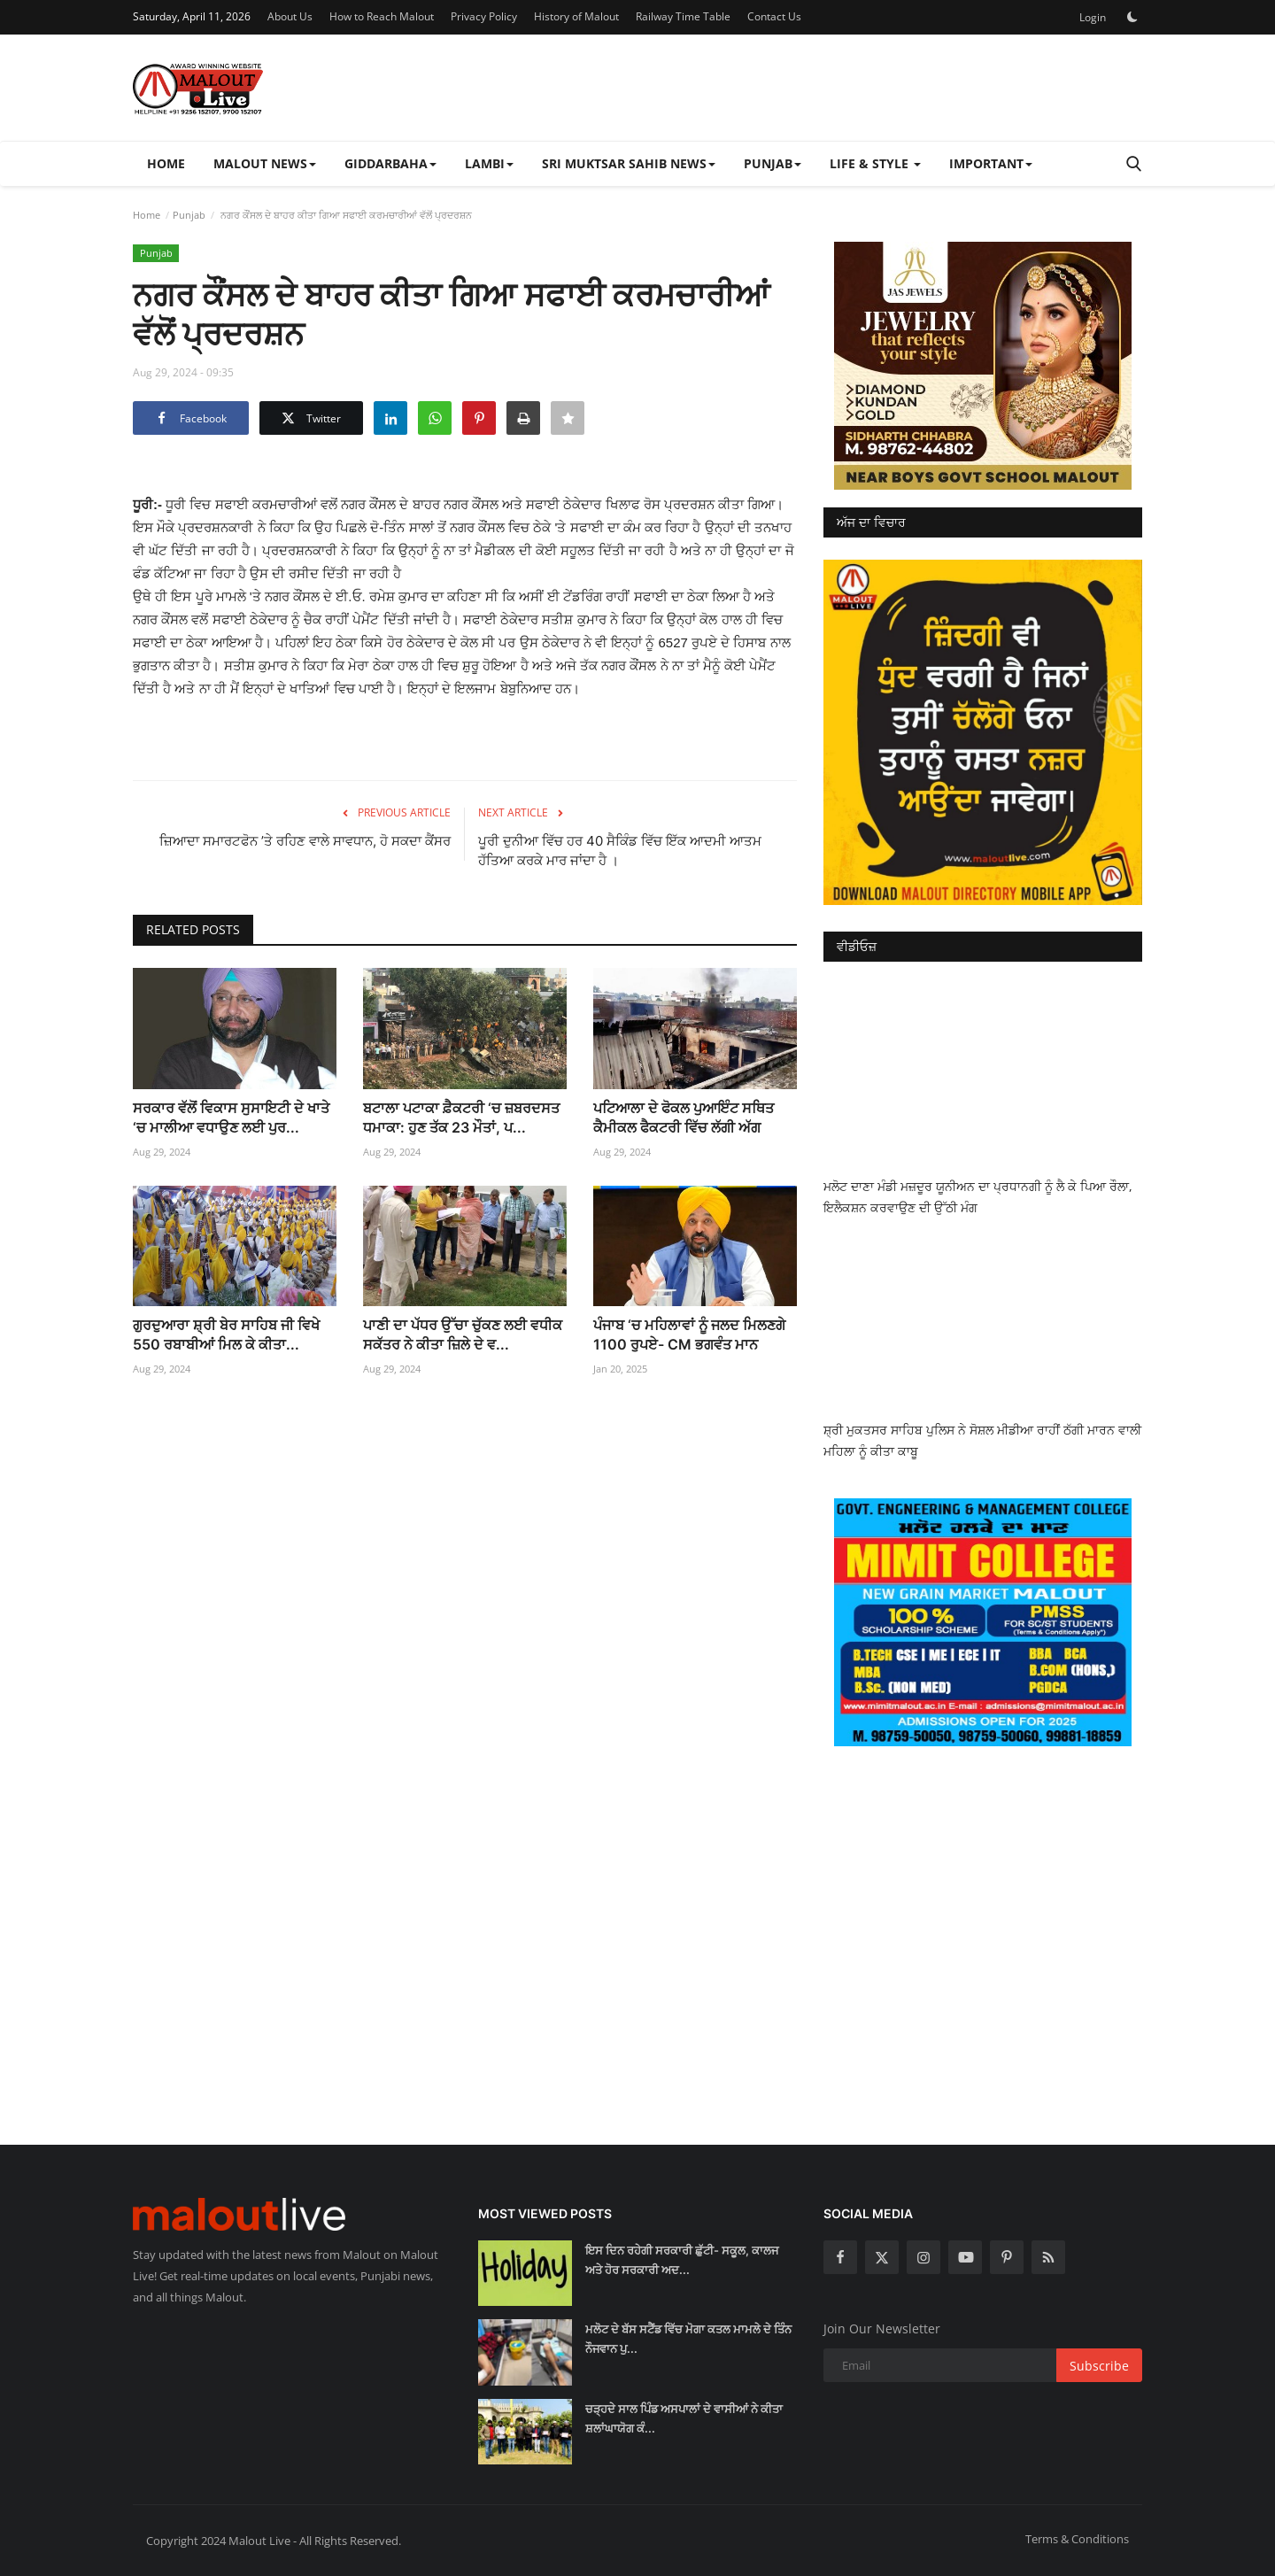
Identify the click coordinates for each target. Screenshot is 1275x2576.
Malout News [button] (264, 163)
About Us (290, 16)
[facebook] (840, 2257)
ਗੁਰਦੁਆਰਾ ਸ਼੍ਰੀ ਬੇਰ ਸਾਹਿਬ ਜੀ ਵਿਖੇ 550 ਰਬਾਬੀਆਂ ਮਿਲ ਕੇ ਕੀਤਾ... (226, 1334)
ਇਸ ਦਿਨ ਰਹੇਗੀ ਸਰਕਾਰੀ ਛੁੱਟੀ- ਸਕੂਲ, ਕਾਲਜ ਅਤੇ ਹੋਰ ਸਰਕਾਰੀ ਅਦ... (681, 2260)
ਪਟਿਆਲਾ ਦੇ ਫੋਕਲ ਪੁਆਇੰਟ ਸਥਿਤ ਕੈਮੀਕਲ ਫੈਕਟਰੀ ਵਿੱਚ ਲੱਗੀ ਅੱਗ (683, 1117)
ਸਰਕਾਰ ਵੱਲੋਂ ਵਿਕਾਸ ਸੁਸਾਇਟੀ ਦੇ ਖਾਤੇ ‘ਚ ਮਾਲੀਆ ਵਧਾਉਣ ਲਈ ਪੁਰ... (231, 1117)
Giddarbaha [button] (390, 163)
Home (166, 163)
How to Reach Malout (381, 16)
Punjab (189, 214)
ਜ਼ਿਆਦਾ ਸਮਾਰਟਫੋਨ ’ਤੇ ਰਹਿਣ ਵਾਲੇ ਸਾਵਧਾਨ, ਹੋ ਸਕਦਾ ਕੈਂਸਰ (305, 840)
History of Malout (576, 16)
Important (990, 163)
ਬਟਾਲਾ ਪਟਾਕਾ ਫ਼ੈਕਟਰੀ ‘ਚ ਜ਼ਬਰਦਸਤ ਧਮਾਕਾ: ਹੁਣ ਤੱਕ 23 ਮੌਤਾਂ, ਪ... (461, 1117)
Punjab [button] (772, 163)
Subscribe (1099, 2365)
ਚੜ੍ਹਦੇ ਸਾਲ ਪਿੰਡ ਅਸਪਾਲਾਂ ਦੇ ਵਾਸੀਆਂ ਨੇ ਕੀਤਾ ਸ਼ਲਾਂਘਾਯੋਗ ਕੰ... (684, 2418)
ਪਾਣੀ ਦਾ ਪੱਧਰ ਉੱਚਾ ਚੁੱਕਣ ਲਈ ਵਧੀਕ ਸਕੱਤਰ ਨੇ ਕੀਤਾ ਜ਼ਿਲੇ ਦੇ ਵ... (462, 1334)
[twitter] (882, 2257)
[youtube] (965, 2257)
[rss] (1048, 2257)
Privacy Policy (484, 16)
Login (1092, 17)
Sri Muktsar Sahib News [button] (628, 163)
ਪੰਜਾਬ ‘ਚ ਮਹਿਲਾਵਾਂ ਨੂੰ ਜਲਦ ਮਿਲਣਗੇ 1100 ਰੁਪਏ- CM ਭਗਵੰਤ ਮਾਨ (689, 1334)
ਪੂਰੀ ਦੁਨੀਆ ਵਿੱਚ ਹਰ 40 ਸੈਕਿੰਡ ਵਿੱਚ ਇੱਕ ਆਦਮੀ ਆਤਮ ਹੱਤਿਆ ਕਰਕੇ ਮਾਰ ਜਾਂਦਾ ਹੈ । (619, 850)
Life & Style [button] (875, 163)
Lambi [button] (489, 163)
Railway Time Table (683, 16)
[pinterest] (1007, 2257)
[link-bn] (983, 366)
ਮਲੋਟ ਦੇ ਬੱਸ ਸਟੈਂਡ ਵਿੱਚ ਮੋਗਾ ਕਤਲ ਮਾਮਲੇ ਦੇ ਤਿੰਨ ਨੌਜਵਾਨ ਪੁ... (688, 2339)
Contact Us (774, 16)
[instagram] (923, 2257)
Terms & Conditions (1077, 2539)
